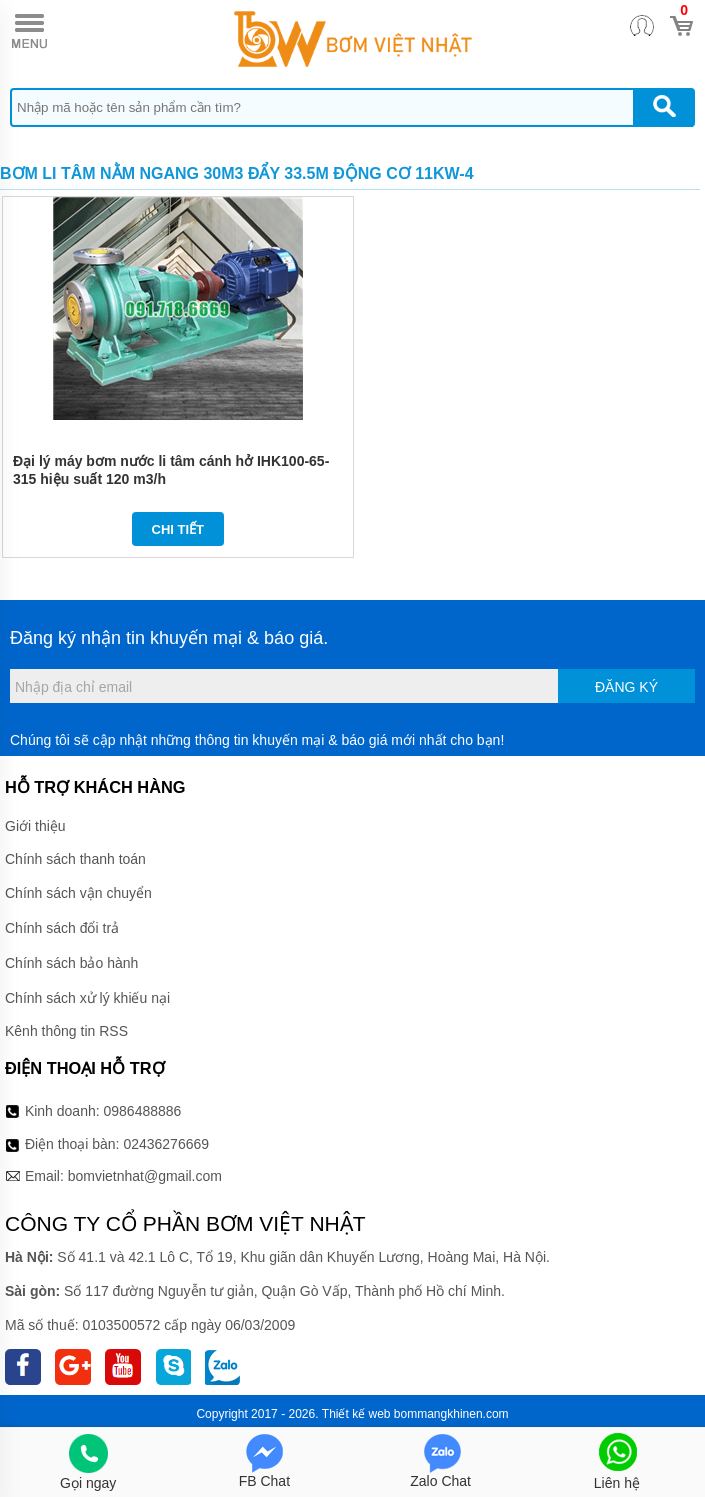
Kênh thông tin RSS (66, 1031)
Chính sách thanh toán (75, 859)
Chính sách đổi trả (62, 928)
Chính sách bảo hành (71, 963)
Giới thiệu (35, 826)
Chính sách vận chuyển (78, 893)
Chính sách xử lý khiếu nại (87, 998)
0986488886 (143, 1111)
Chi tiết (178, 529)
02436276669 (166, 1144)
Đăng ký (626, 687)
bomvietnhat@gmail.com (145, 1176)
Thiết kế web (356, 1414)
